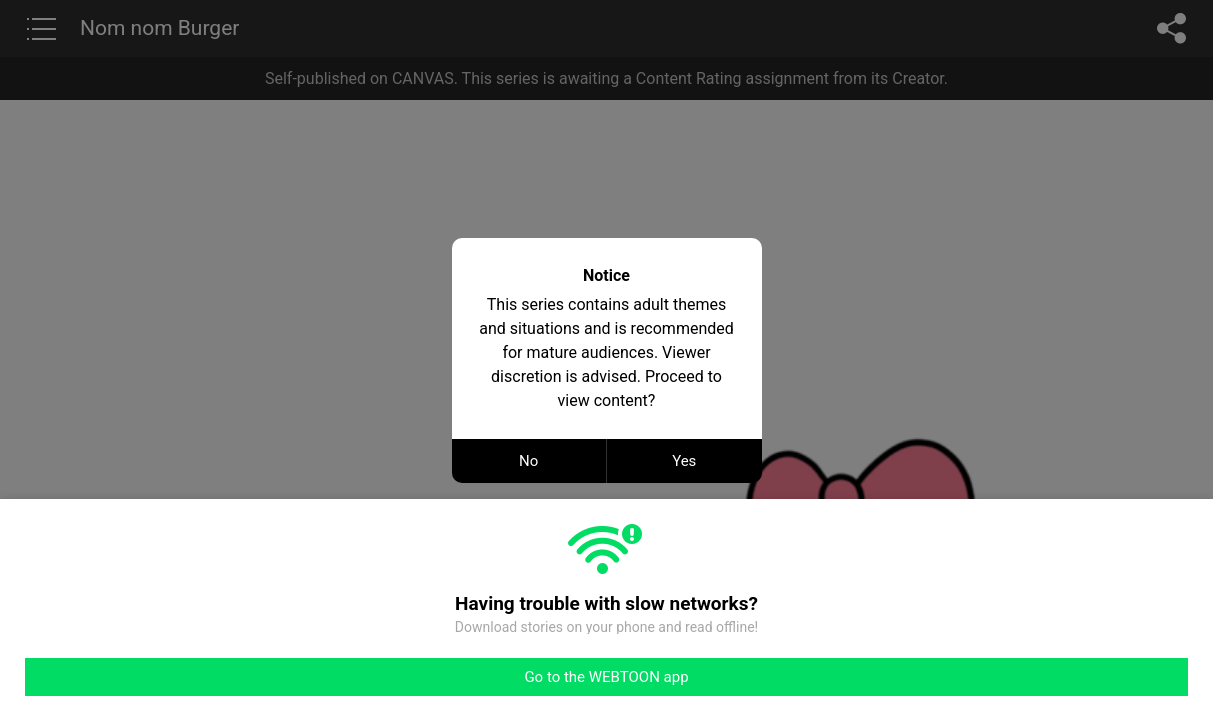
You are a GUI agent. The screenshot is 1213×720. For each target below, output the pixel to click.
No (528, 461)
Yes (684, 461)
